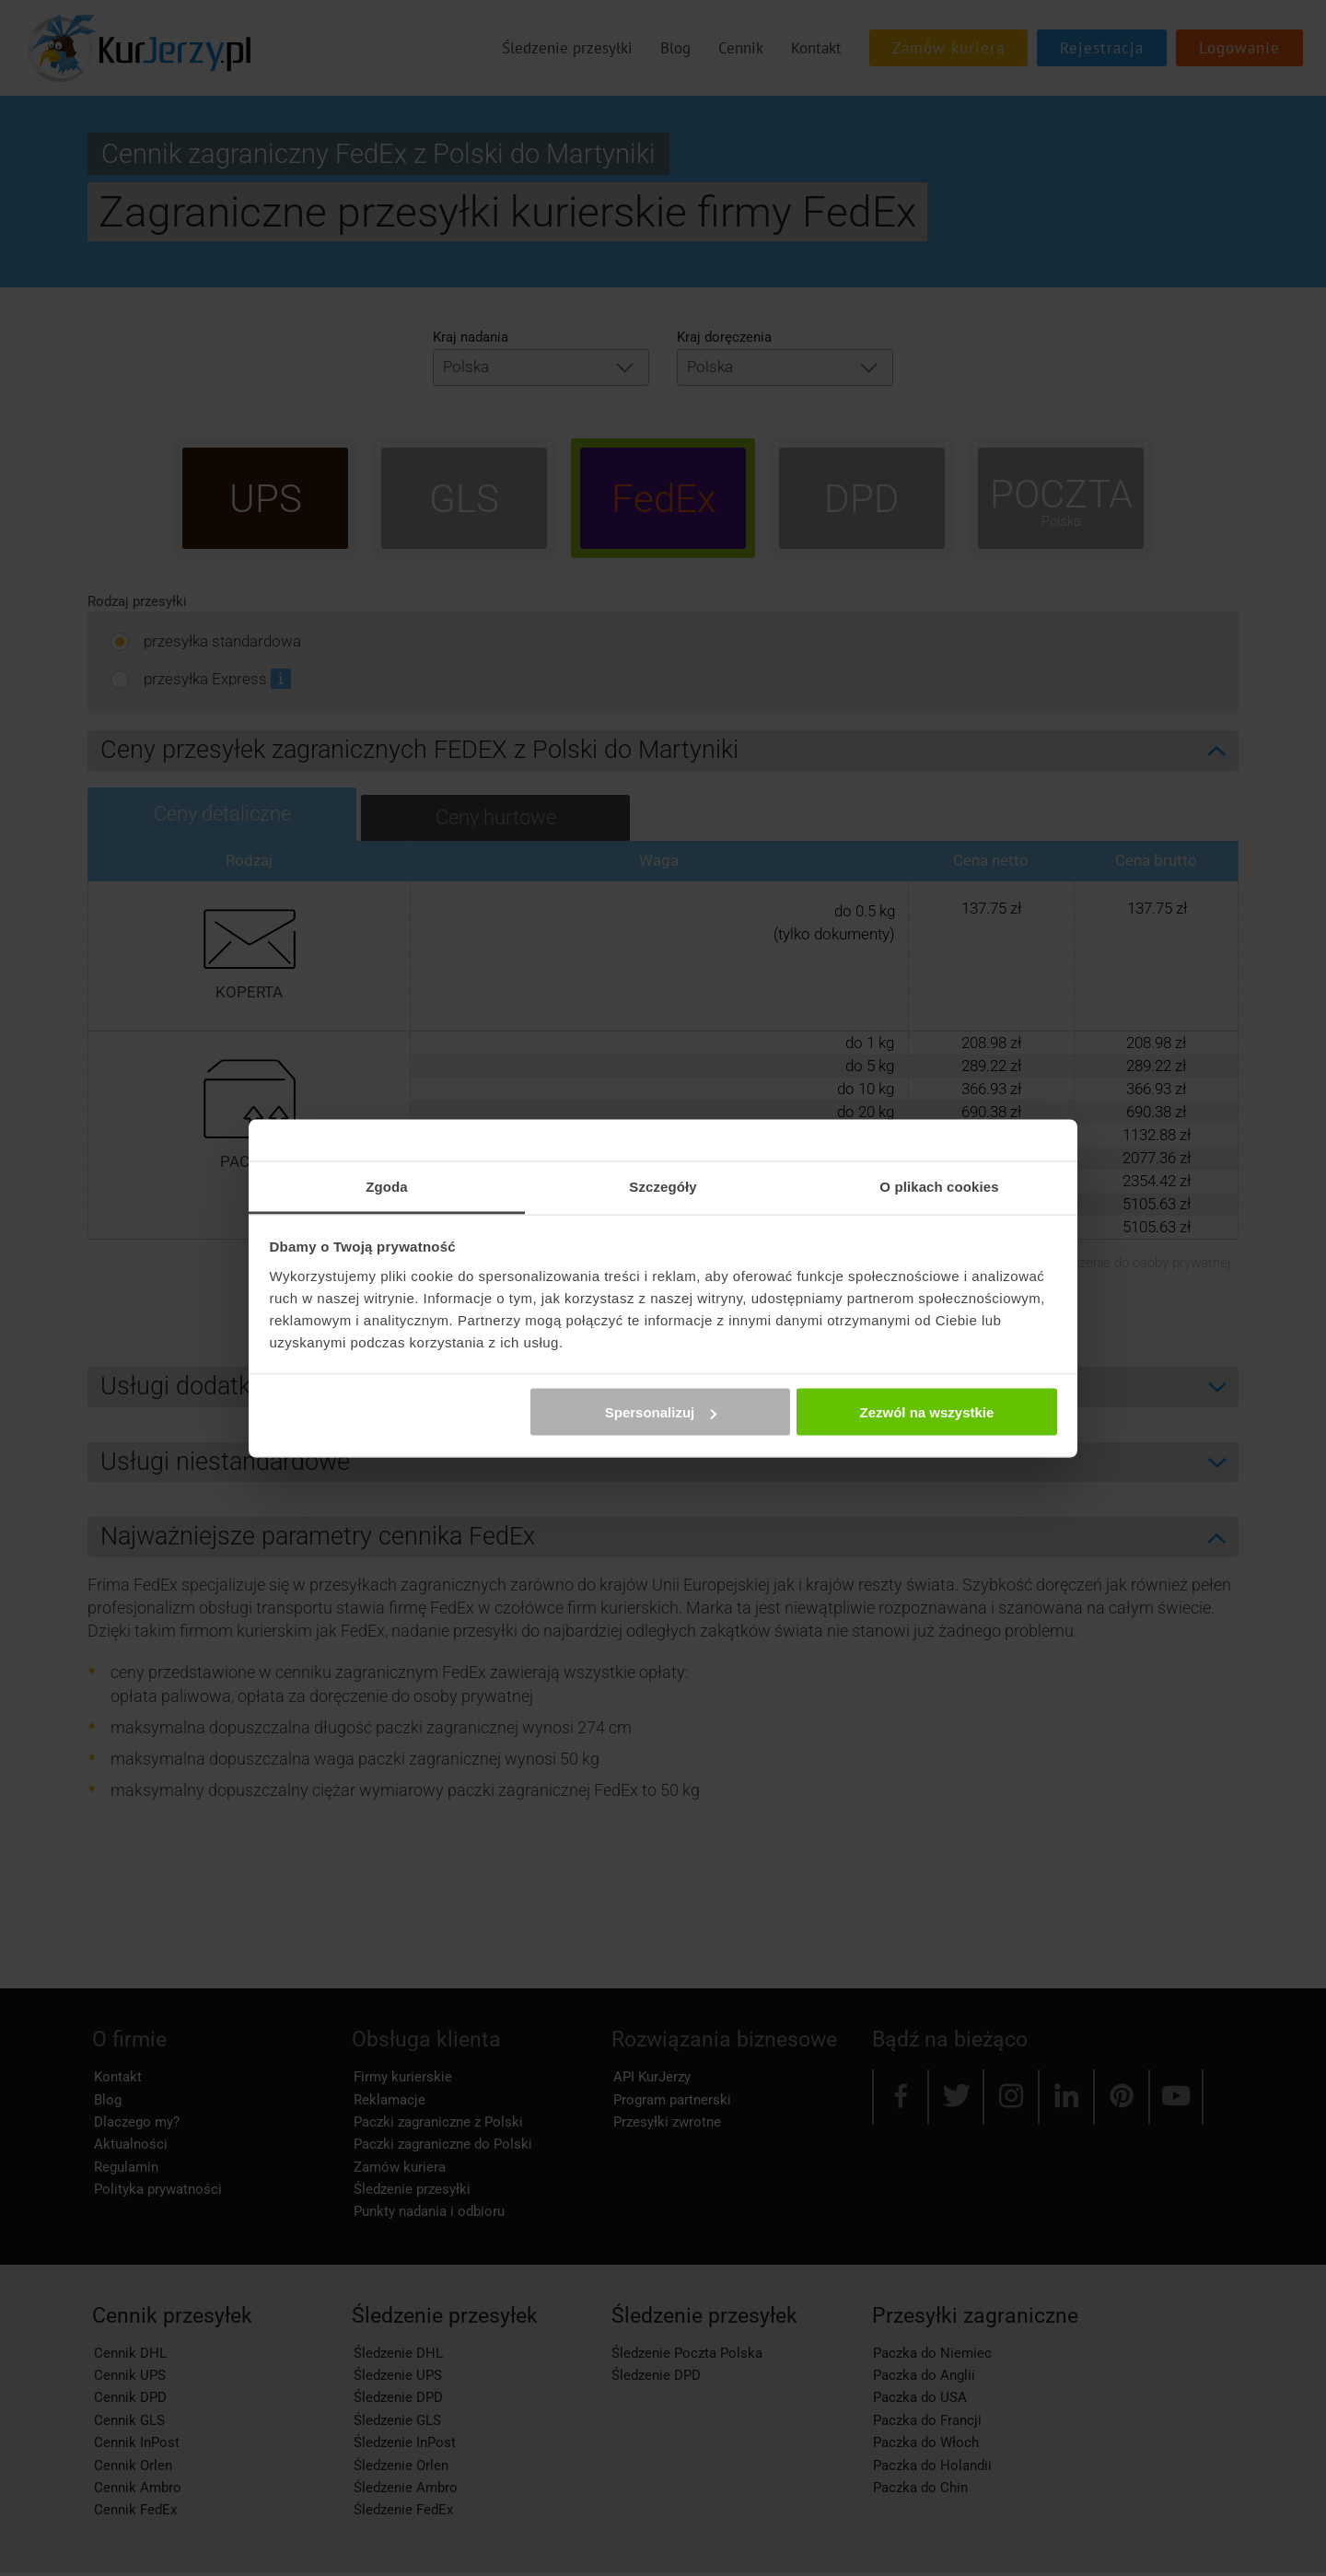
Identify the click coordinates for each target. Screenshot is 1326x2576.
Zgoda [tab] (387, 1186)
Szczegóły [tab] (662, 1186)
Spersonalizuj (661, 1412)
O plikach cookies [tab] (938, 1186)
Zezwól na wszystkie (926, 1412)
